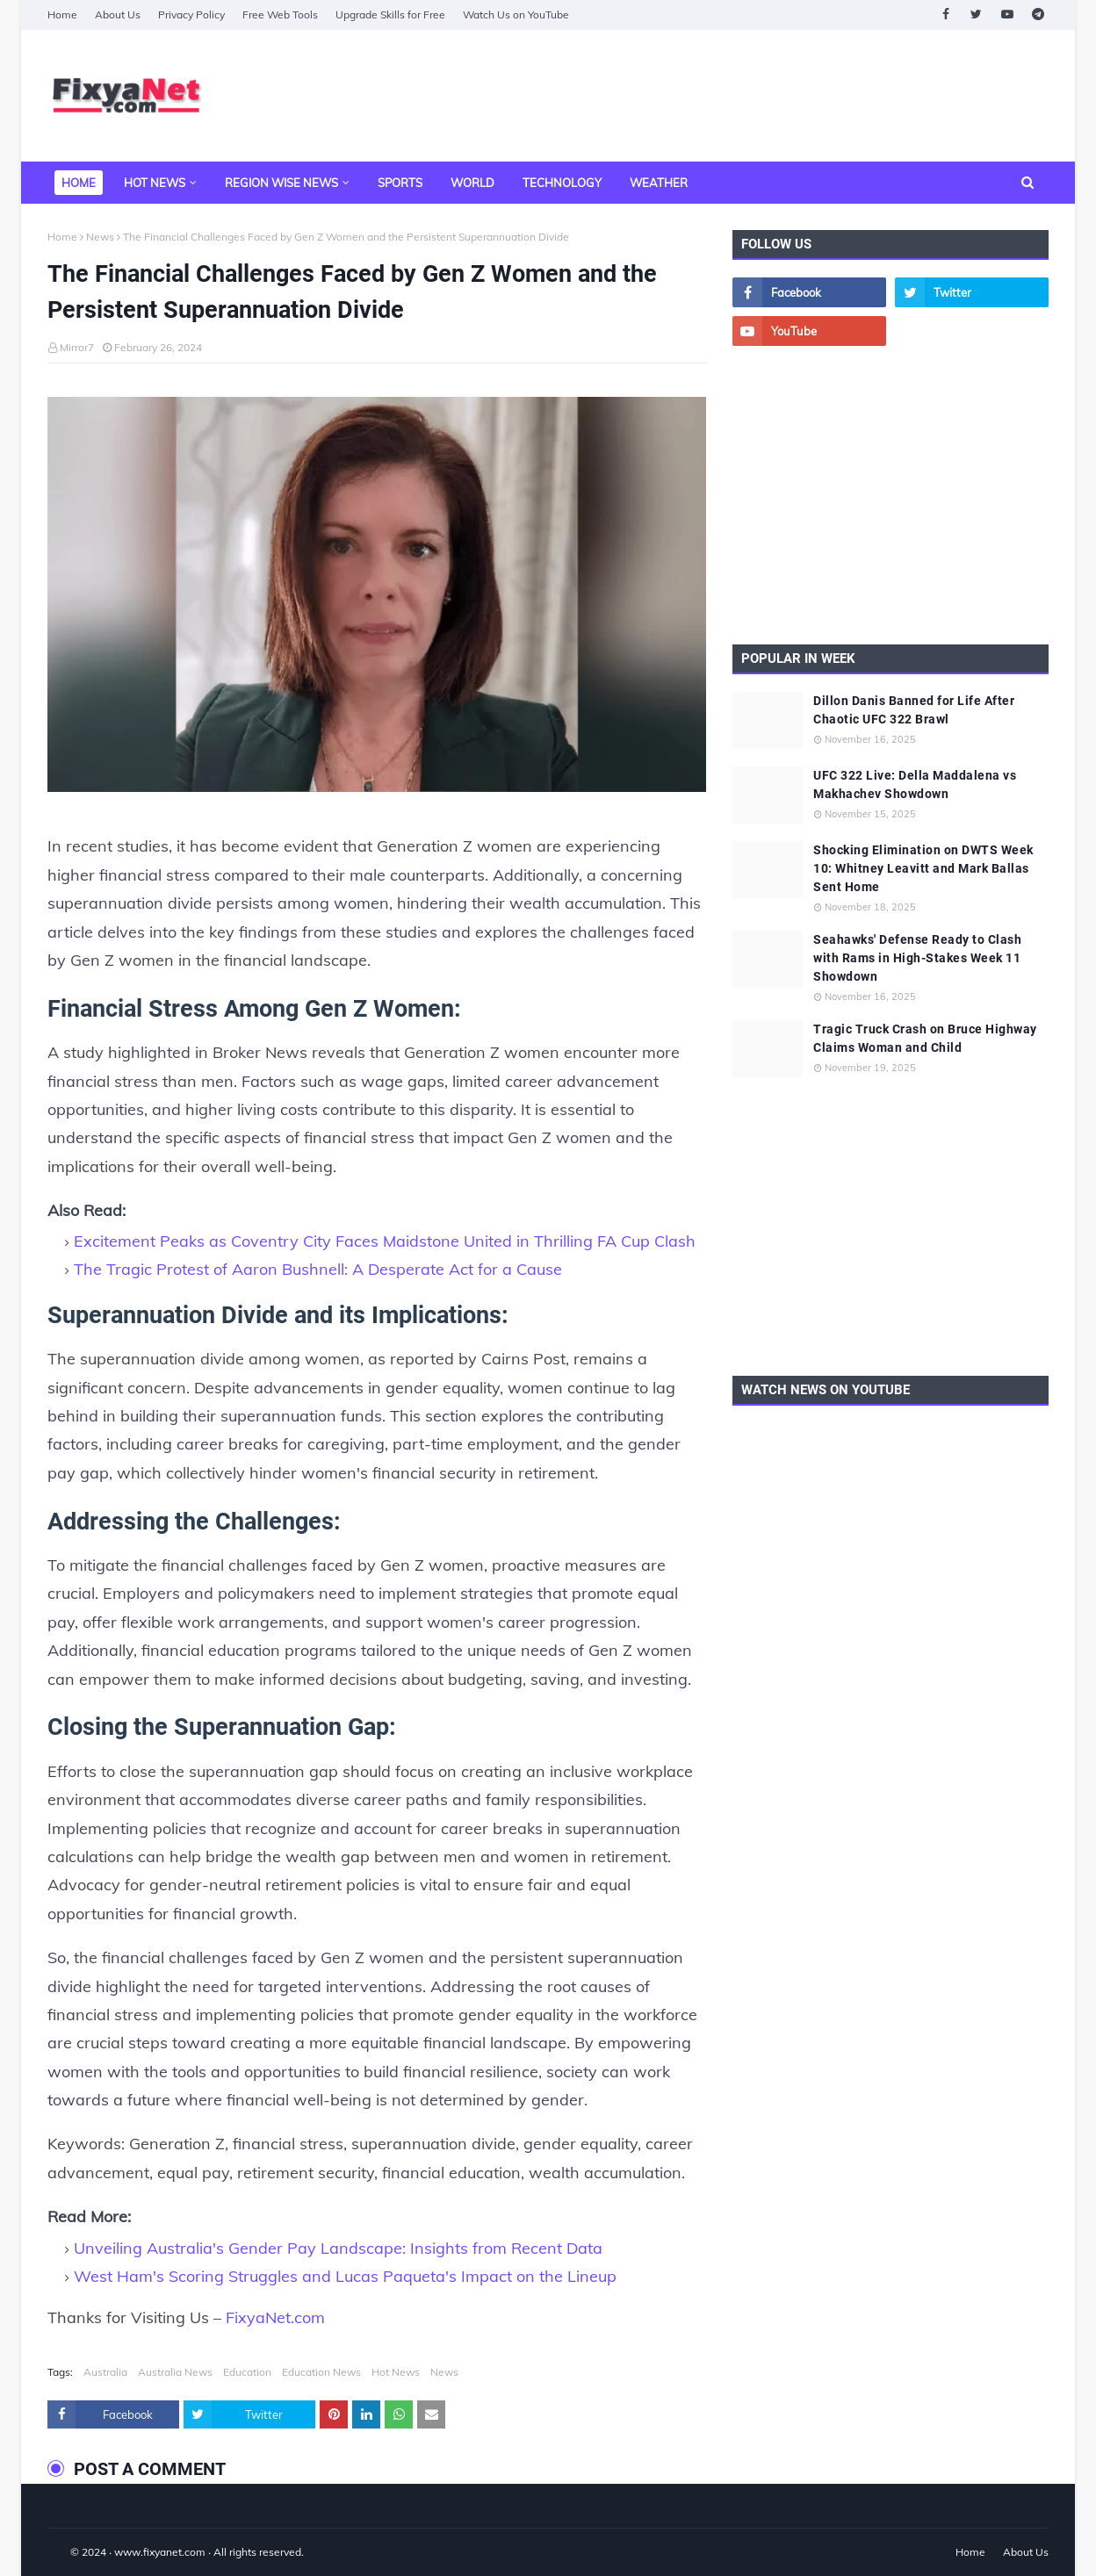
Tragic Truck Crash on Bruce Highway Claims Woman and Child (925, 1038)
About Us (118, 14)
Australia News (175, 2371)
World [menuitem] (472, 183)
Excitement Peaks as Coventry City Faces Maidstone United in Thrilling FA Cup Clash (385, 1241)
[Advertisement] (729, 95)
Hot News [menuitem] (154, 183)
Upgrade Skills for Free (390, 14)
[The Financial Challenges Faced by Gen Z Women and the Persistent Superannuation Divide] (376, 599)
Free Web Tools (280, 14)
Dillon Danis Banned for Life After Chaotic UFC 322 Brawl (913, 710)
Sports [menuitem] (400, 183)
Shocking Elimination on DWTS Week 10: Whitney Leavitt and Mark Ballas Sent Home (923, 868)
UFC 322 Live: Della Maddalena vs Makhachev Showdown (914, 784)
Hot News (395, 2371)
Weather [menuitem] (659, 183)
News (100, 236)
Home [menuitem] (78, 183)
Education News (321, 2371)
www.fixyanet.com (160, 2551)
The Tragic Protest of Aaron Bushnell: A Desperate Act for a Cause (318, 1269)
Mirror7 (77, 347)
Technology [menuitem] (562, 183)
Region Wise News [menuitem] (281, 183)
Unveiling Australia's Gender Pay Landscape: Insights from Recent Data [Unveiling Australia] (338, 2248)
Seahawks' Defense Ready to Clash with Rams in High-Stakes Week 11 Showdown (917, 957)
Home (62, 14)
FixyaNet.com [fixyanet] (275, 2317)
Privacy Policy (191, 14)
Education (247, 2371)
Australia (105, 2371)
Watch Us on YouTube (516, 14)
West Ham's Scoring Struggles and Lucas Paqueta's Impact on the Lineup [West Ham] (345, 2276)
